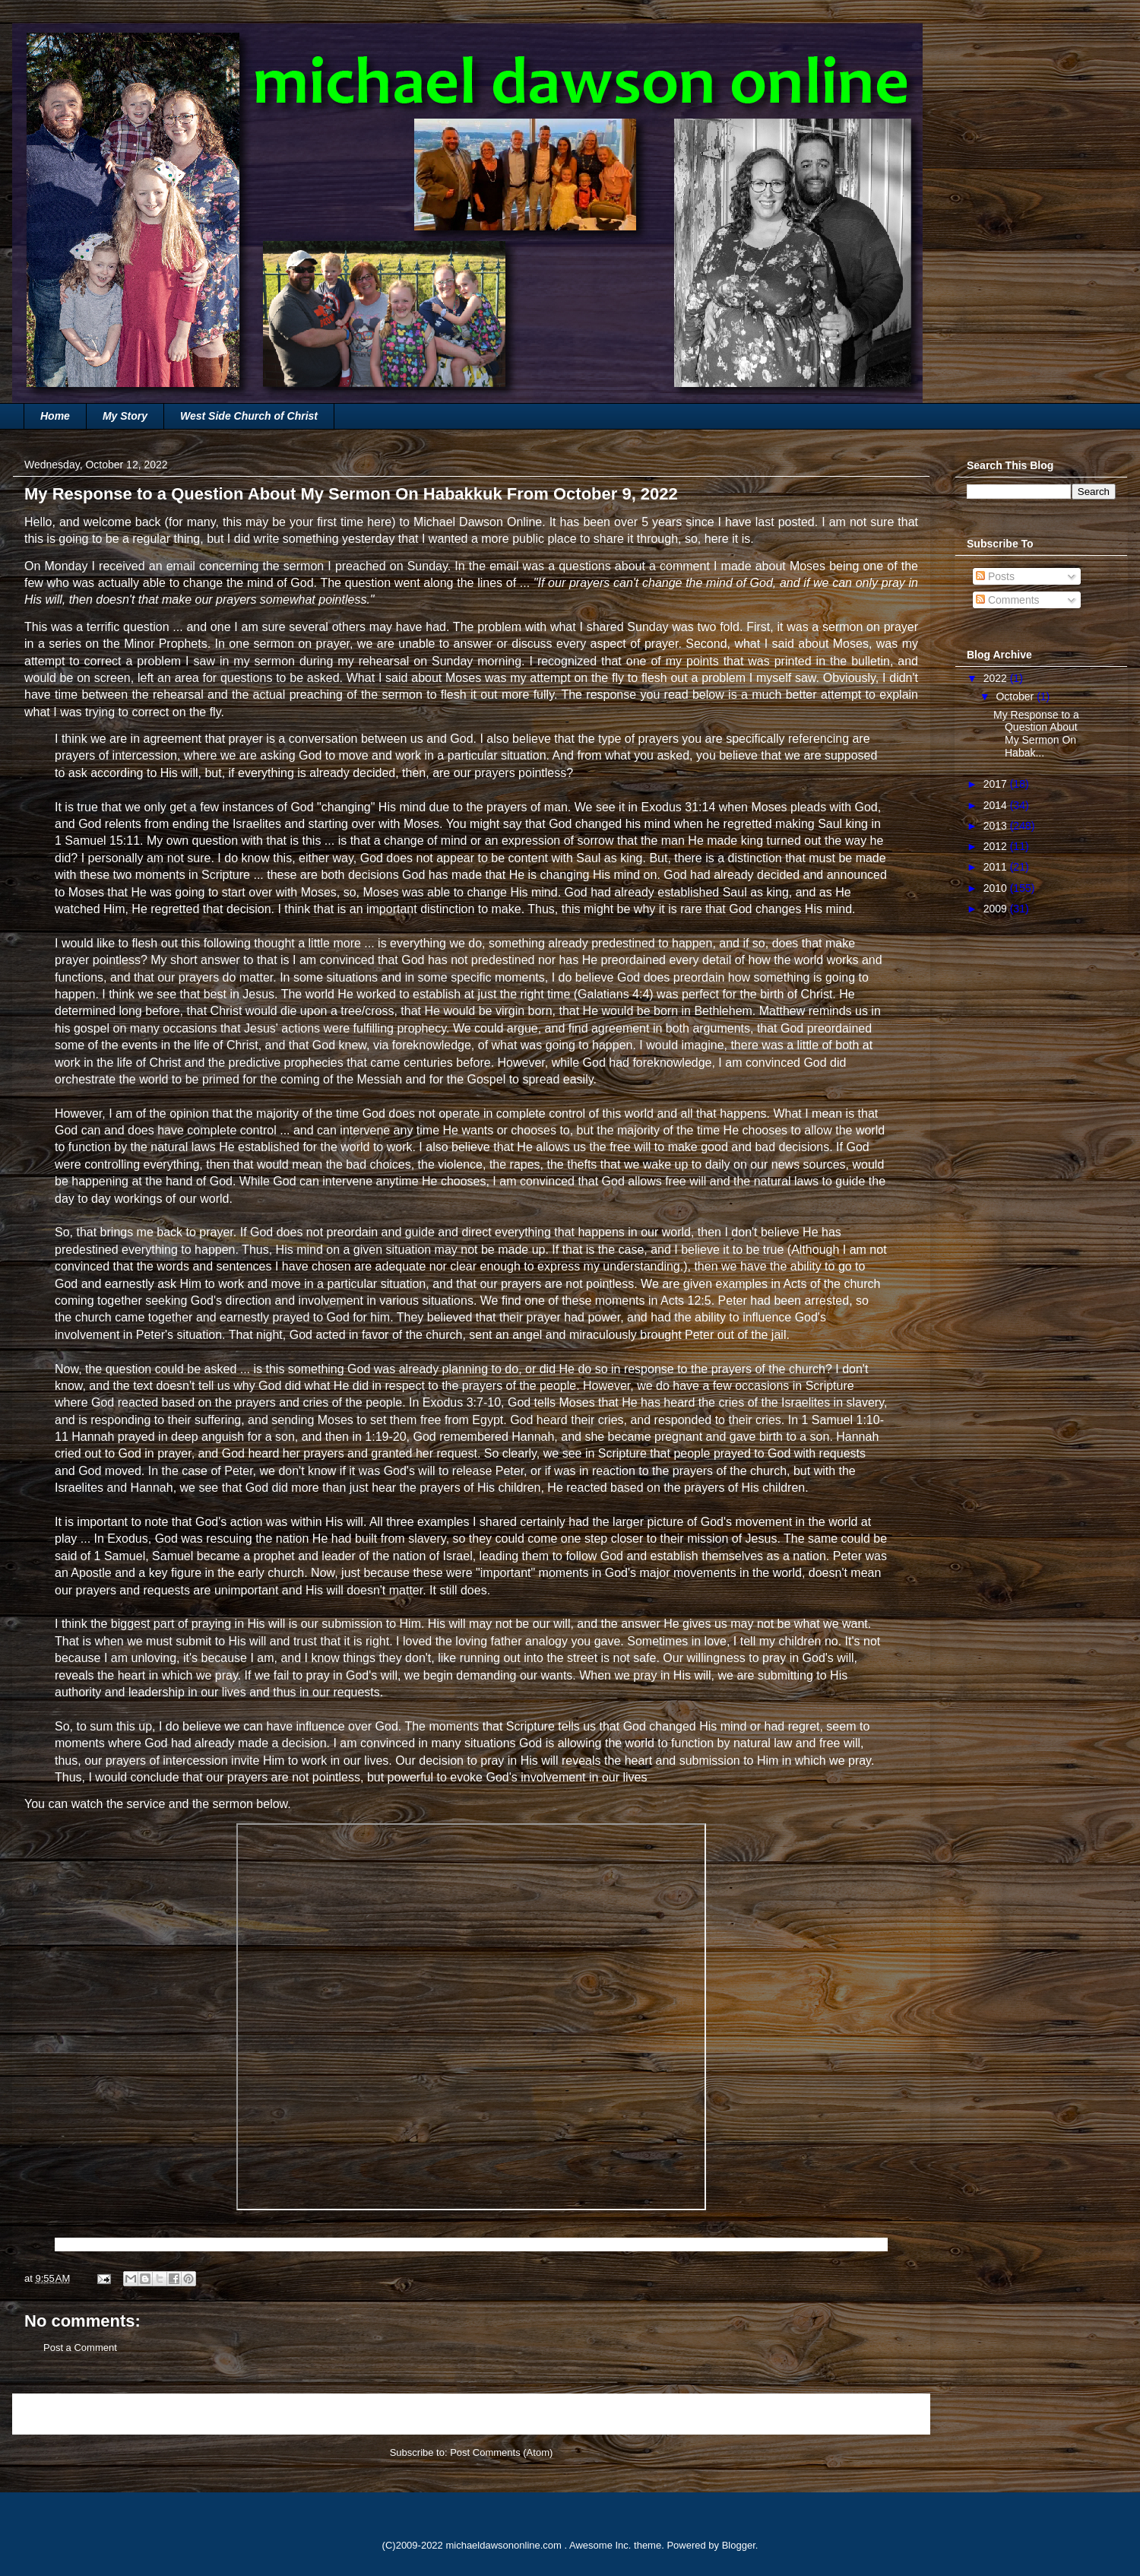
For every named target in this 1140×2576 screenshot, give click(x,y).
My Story (125, 416)
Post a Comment (80, 2347)
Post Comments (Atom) (501, 2452)
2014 (996, 805)
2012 (996, 846)
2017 (996, 784)
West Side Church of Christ (249, 416)
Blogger (738, 2545)
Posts (995, 576)
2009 (996, 909)
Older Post (890, 2413)
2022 (996, 678)
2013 (996, 826)
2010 (996, 888)
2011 (996, 867)
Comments (1008, 600)
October (1016, 696)
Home (55, 416)
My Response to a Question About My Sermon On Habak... (1036, 734)
